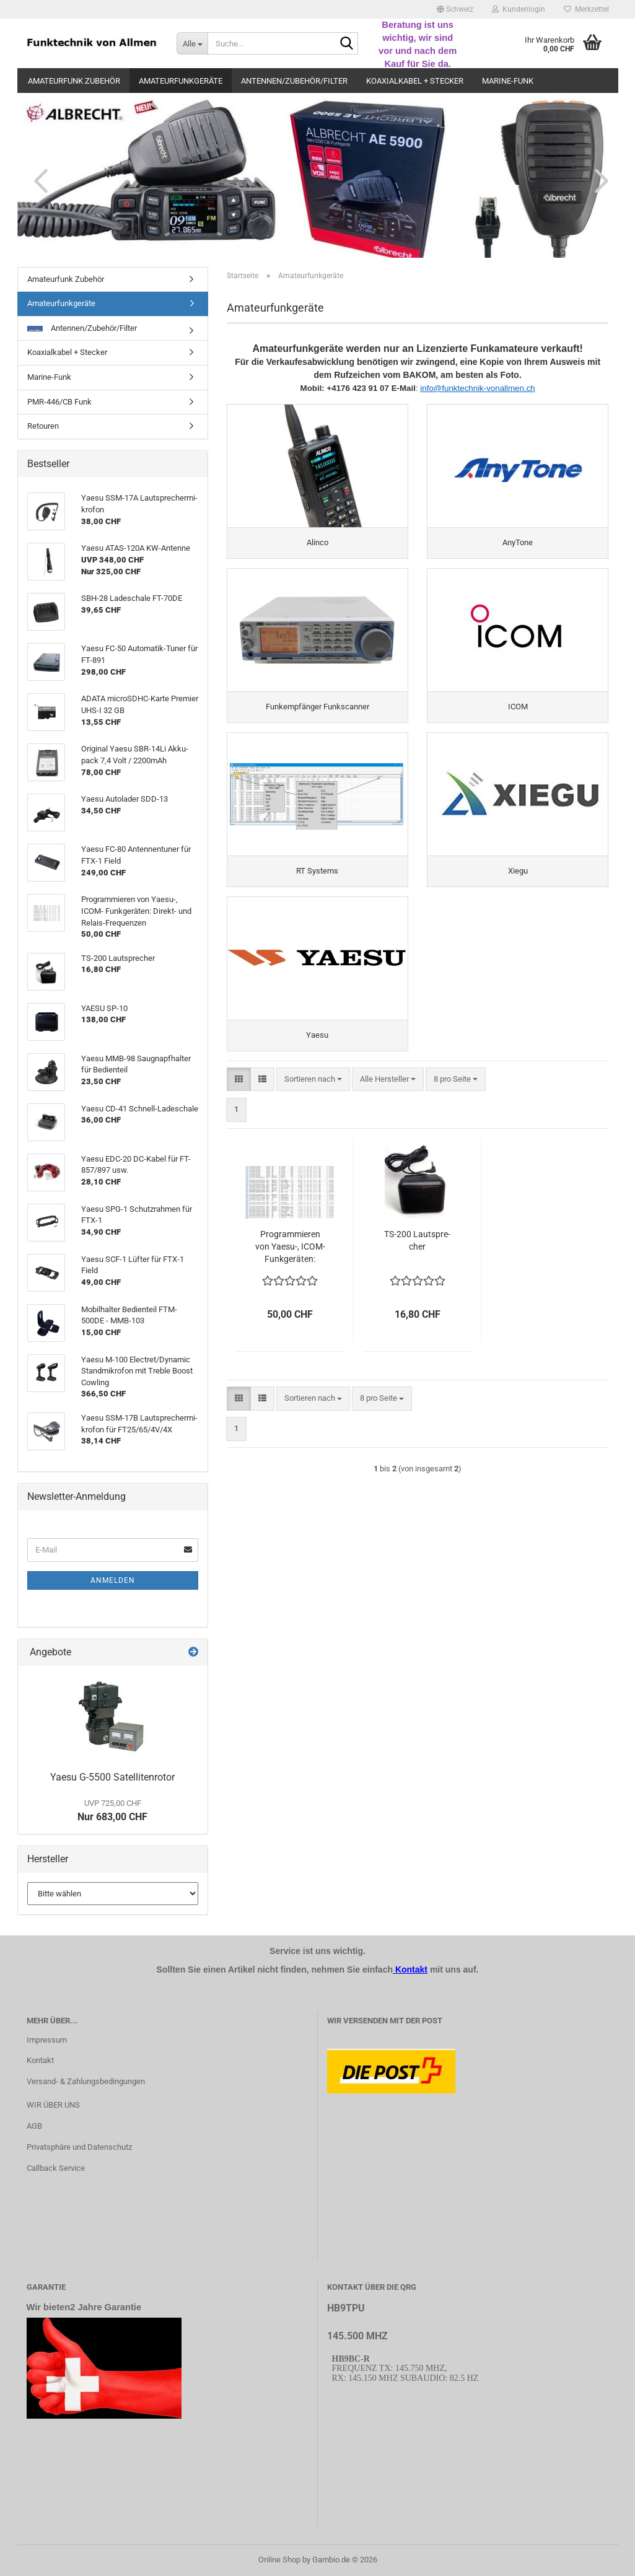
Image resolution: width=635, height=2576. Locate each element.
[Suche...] (192, 43)
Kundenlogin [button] (518, 9)
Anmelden (112, 1580)
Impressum (47, 2039)
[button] (455, 9)
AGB (34, 2126)
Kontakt (40, 2060)
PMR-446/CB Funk (59, 401)
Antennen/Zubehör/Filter (294, 80)
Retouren (43, 426)
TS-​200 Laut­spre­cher (417, 1240)
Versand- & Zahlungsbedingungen (86, 2081)
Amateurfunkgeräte (180, 80)
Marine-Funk (507, 80)
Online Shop (279, 2559)
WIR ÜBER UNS (53, 2104)
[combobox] (313, 1079)
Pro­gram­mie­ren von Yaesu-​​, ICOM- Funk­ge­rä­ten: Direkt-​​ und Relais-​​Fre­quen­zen (290, 1247)
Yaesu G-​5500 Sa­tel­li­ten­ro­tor (112, 1777)
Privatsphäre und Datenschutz (79, 2147)
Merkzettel (586, 9)
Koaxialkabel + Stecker (414, 80)
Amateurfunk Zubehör (74, 80)
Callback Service (56, 2168)
